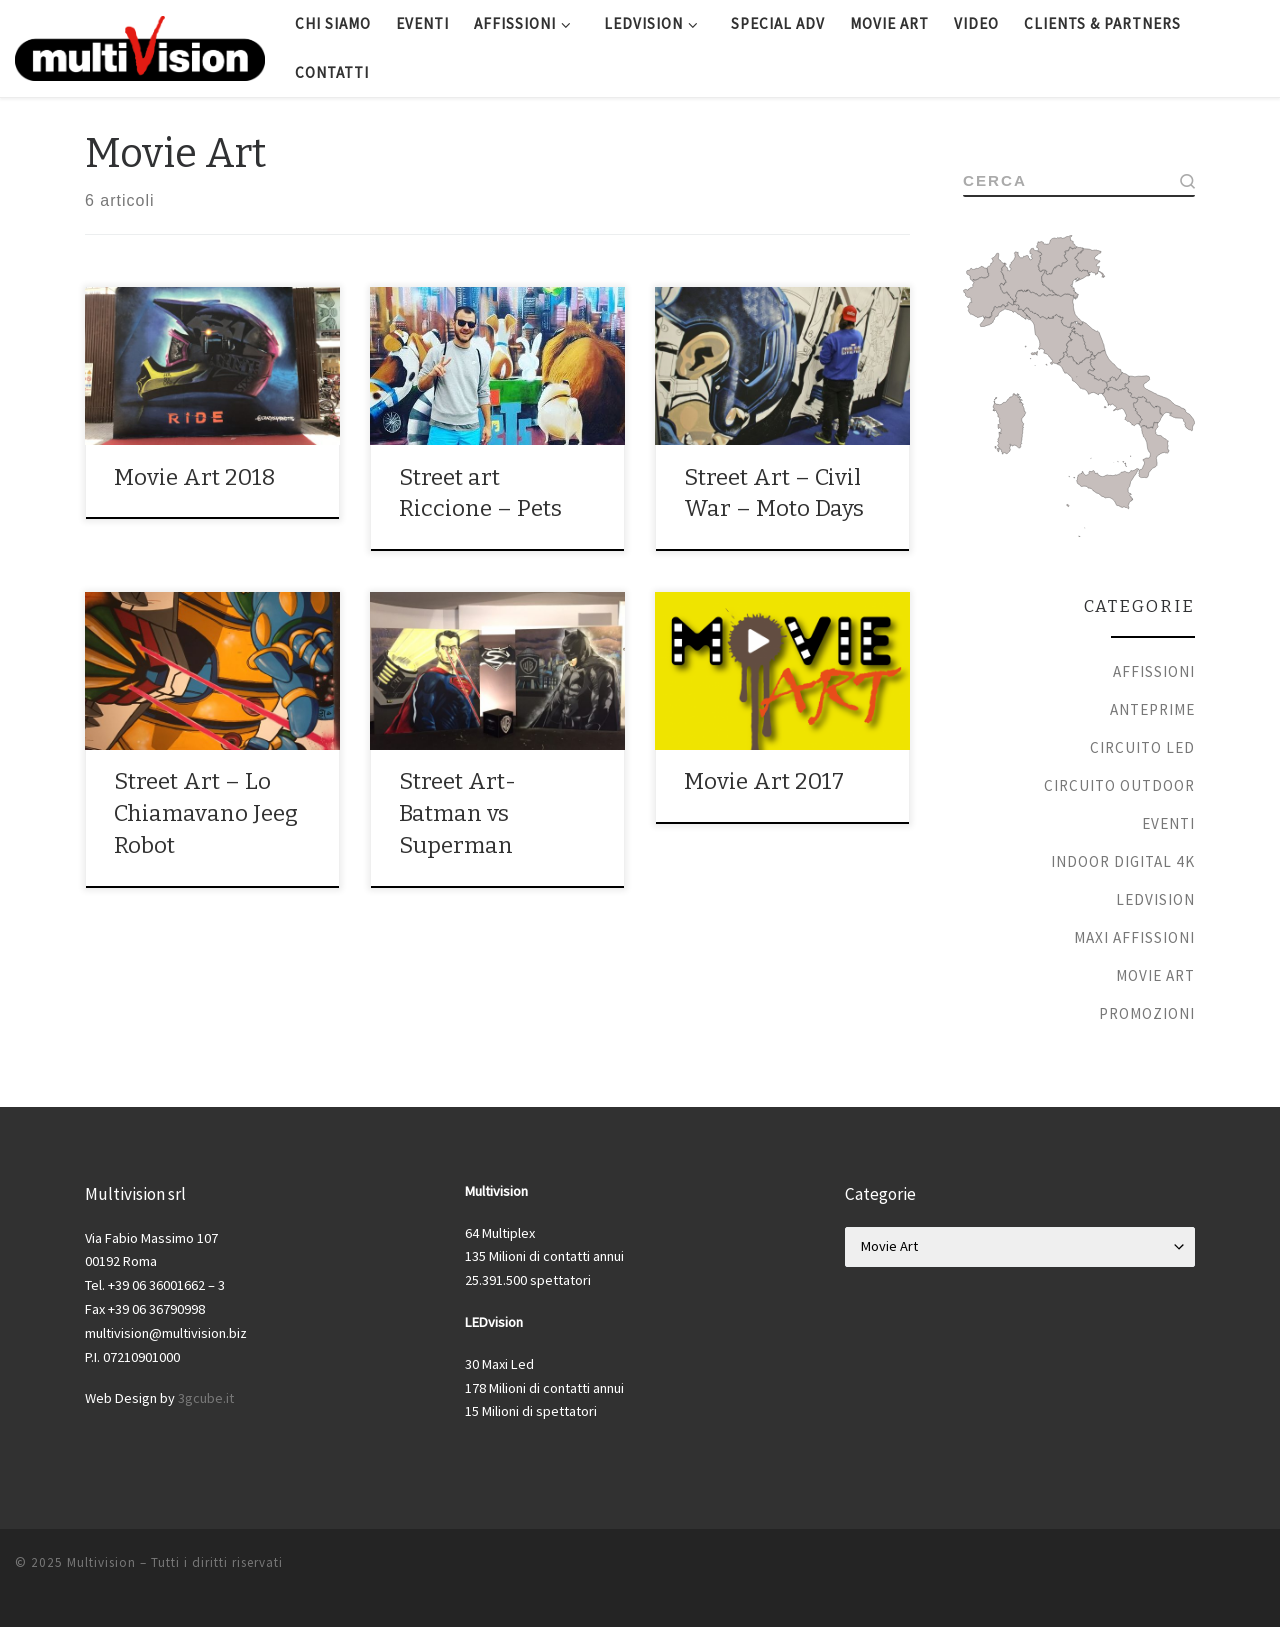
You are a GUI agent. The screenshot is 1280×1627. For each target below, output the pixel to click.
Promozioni (1147, 1013)
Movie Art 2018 (195, 477)
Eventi (1168, 823)
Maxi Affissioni (1134, 937)
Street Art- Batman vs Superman (457, 813)
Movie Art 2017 (764, 781)
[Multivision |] (140, 46)
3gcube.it (206, 1398)
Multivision (101, 1562)
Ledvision (1155, 899)
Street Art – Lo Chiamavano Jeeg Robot (206, 813)
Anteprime (1152, 709)
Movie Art (1155, 975)
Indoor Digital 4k (1123, 861)
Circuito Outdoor (1119, 785)
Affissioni (1154, 671)
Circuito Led (1142, 747)
